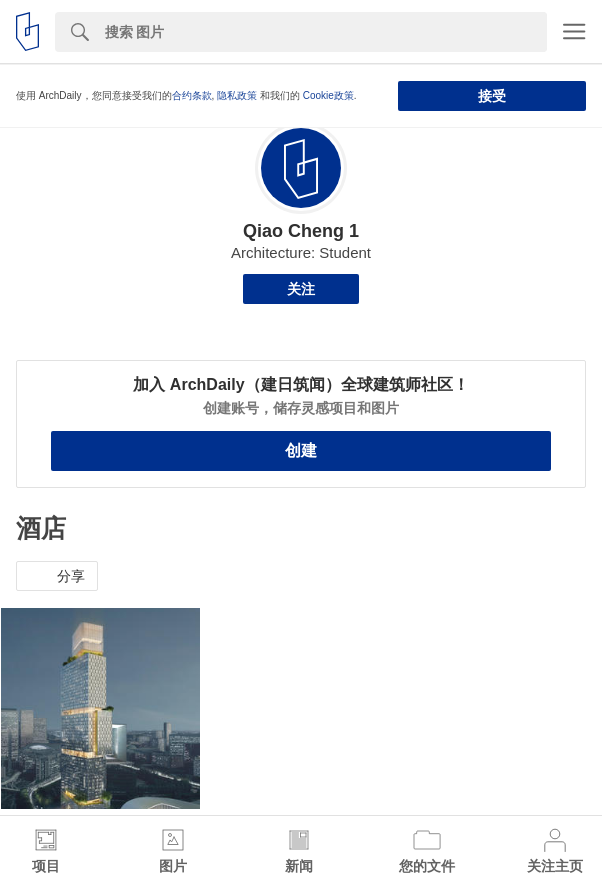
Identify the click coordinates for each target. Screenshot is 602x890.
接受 (492, 96)
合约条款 (192, 95)
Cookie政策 (328, 95)
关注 (301, 289)
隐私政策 (237, 95)
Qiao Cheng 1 (301, 231)
